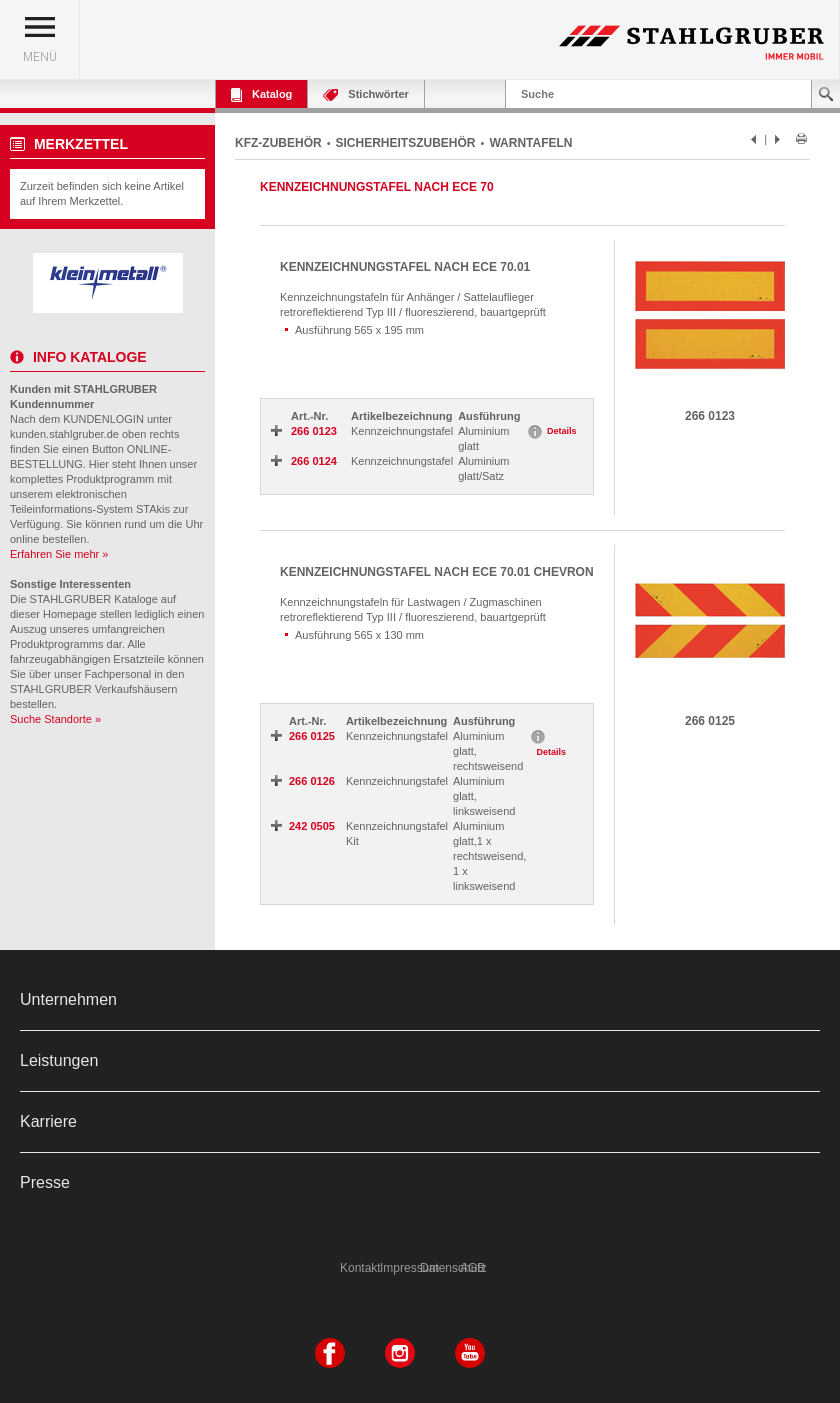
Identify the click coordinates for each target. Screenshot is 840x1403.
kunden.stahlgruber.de (64, 434)
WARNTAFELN (530, 143)
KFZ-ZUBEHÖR (278, 143)
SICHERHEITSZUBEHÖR (406, 143)
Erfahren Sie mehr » (59, 554)
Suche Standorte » (55, 719)
